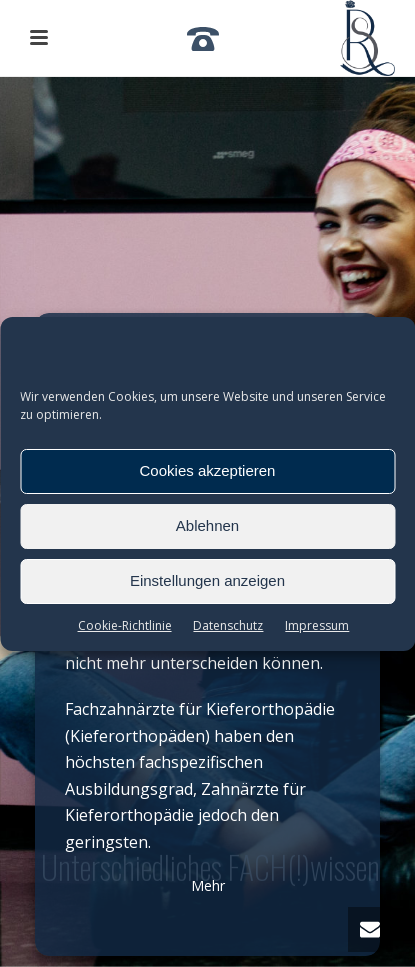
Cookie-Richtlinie (125, 625)
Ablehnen (207, 525)
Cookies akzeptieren (208, 470)
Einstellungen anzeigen (207, 580)
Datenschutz (228, 625)
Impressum (317, 625)
